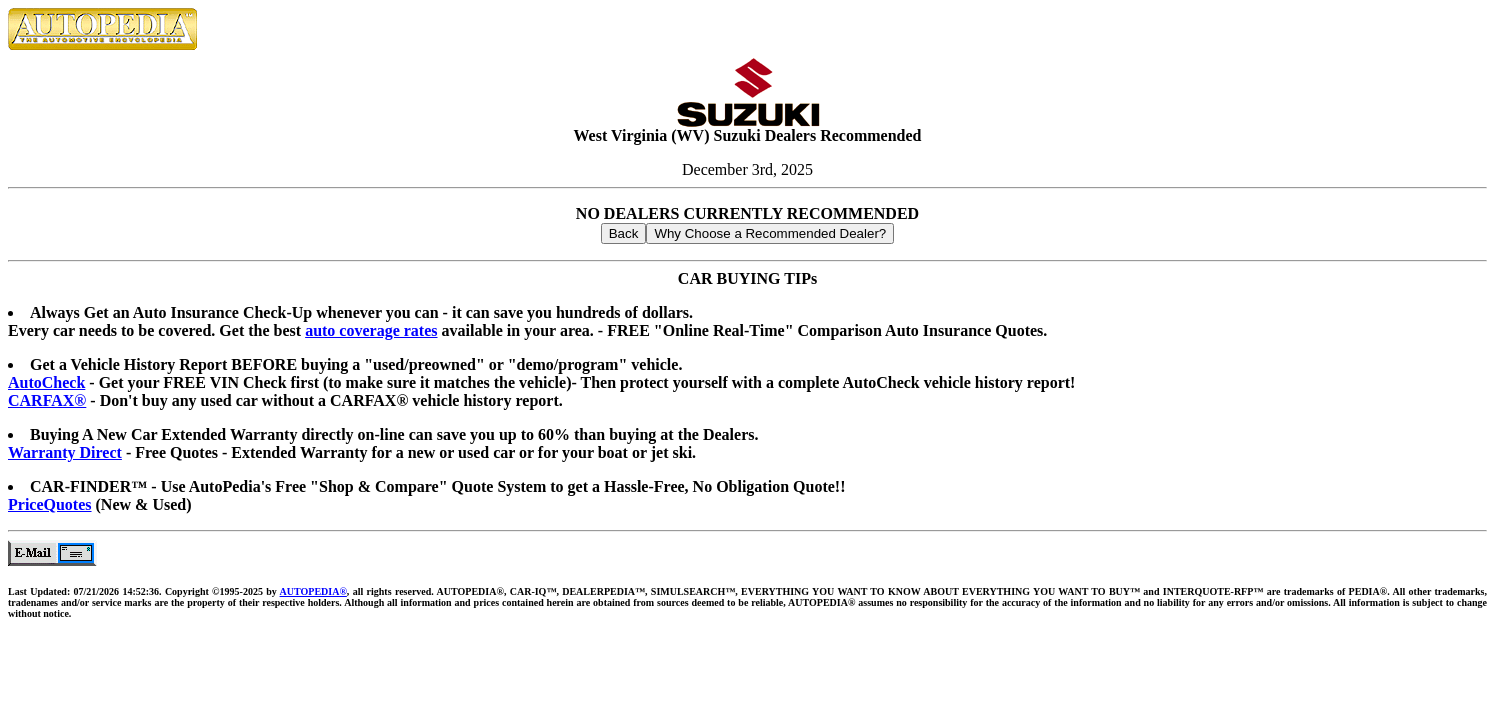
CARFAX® (47, 400)
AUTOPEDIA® (313, 591)
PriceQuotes (50, 504)
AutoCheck (46, 382)
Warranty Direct (65, 452)
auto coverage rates (371, 330)
